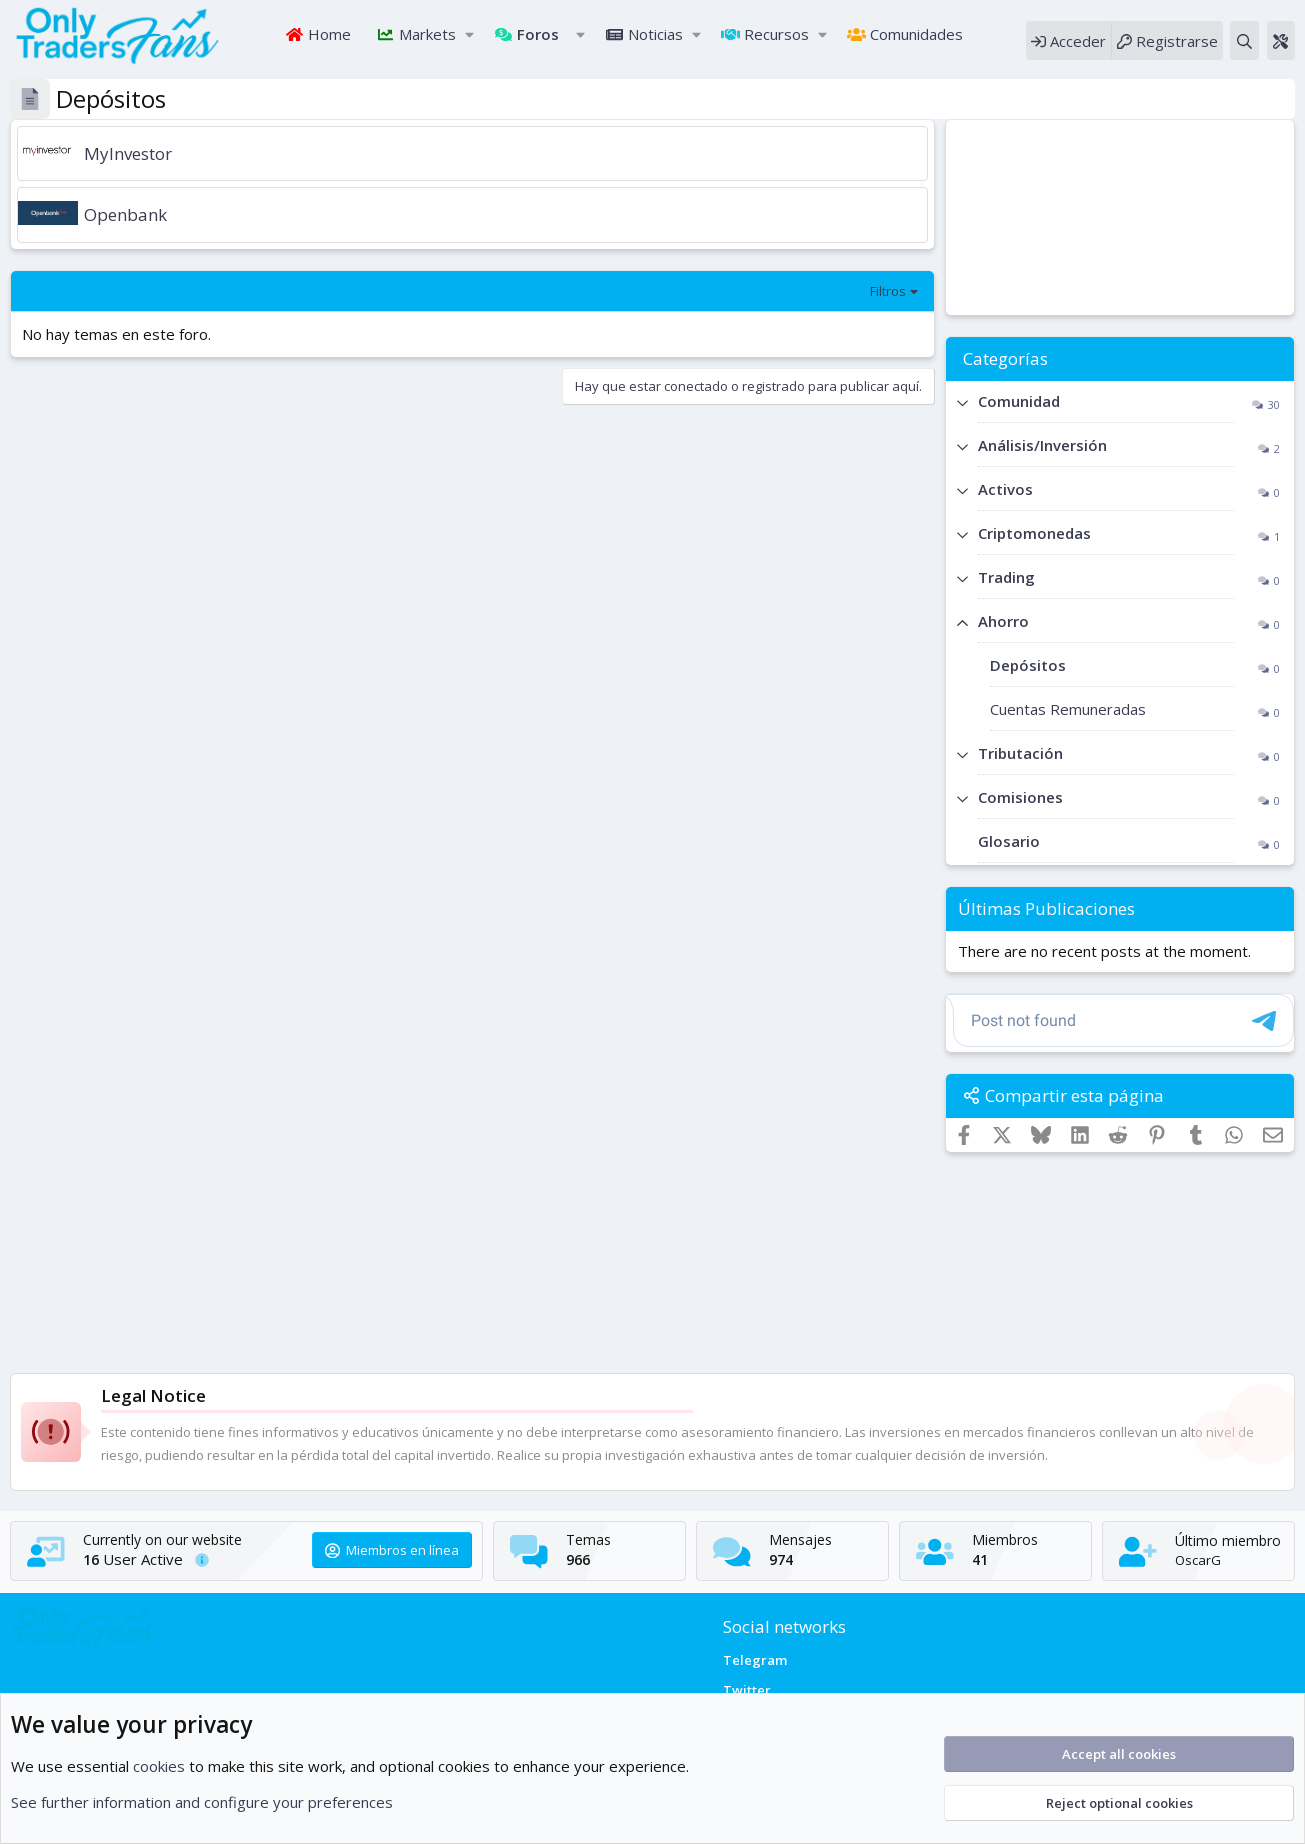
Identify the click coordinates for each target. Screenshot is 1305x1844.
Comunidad (1019, 404)
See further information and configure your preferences (202, 1802)
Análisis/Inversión (1042, 448)
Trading (1006, 580)
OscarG (1198, 1560)
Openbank (125, 217)
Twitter (747, 1690)
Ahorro (1003, 624)
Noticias (653, 35)
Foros (536, 35)
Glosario (1009, 844)
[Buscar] (1244, 41)
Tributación (1020, 756)
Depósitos (1028, 668)
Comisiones (1020, 800)
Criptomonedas (1034, 536)
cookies (159, 1766)
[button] (469, 35)
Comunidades (914, 35)
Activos (1005, 492)
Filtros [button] (888, 294)
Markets (425, 35)
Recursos (774, 35)
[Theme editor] (1281, 41)
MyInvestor (128, 155)
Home (327, 35)
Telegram (755, 1660)
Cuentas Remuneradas (1068, 712)
